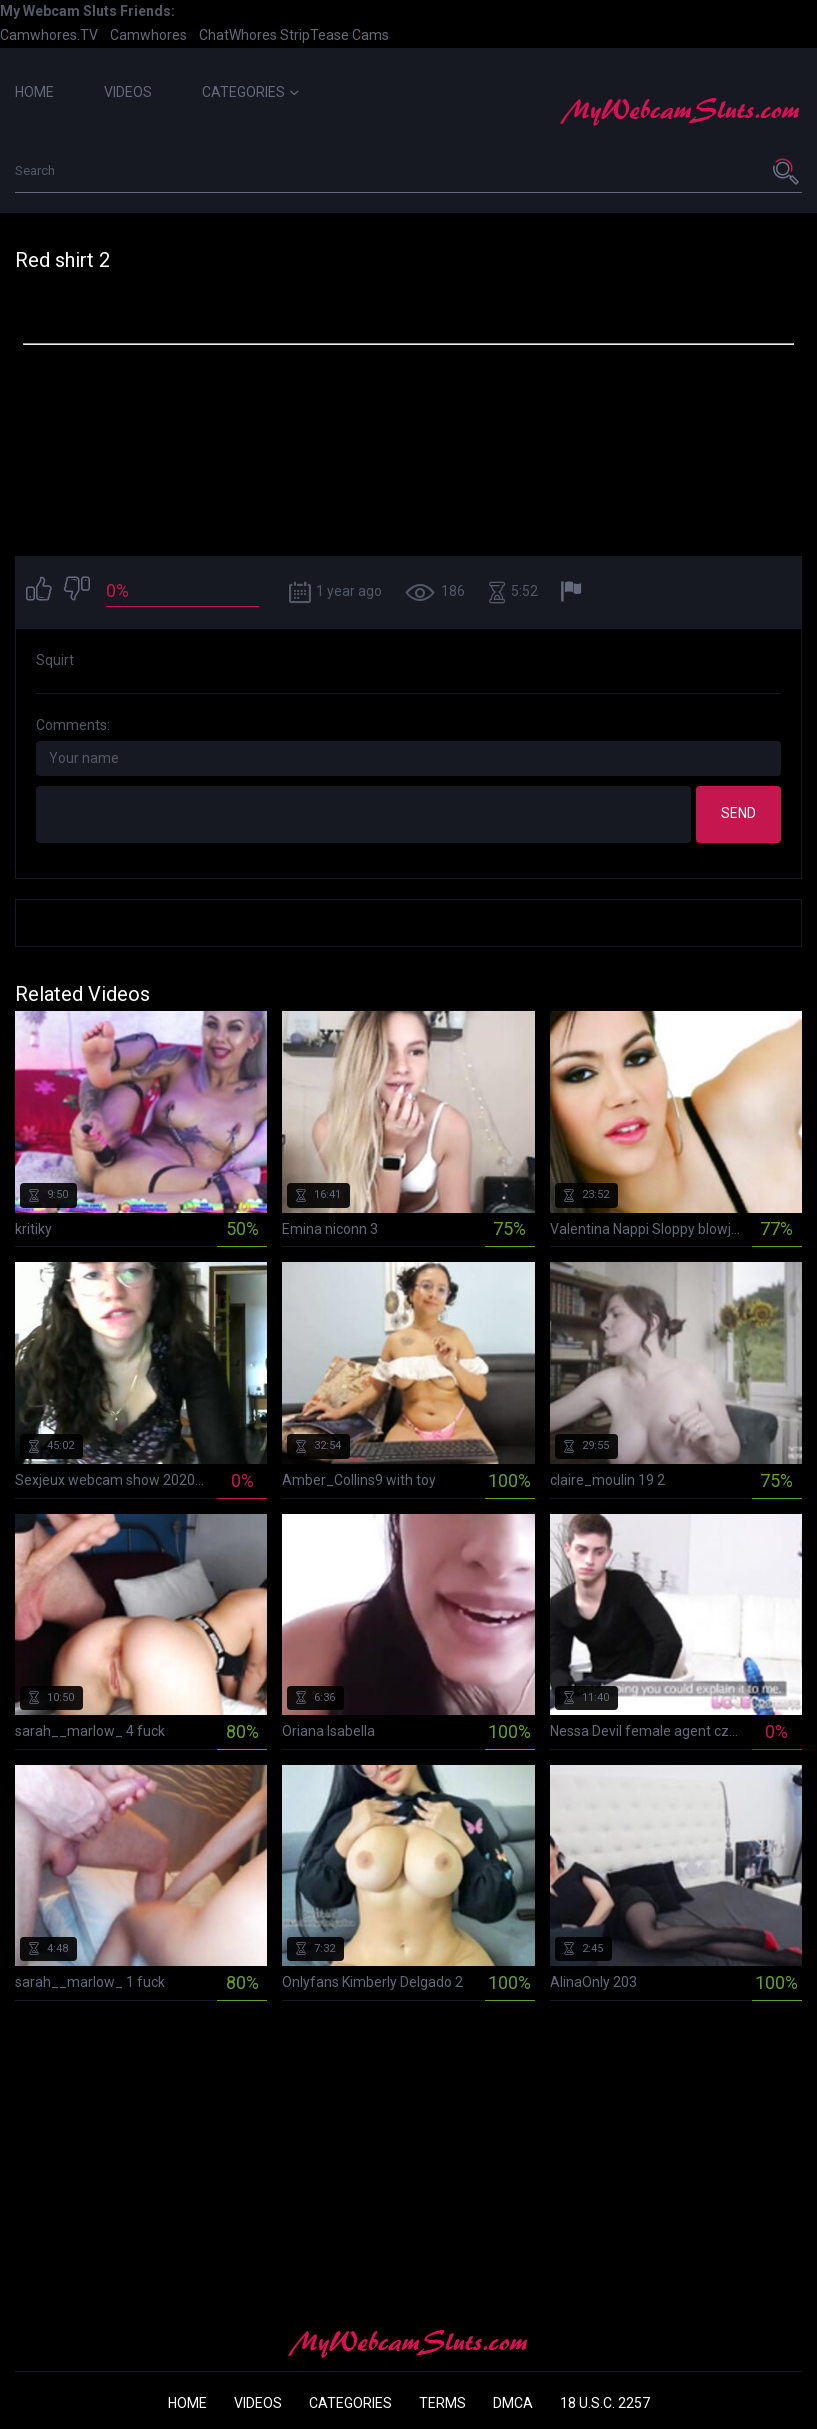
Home (34, 92)
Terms (442, 2403)
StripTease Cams (334, 35)
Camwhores (148, 35)
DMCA (513, 2403)
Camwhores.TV (49, 35)
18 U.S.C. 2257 (605, 2403)
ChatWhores (238, 35)
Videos (128, 92)
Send (738, 813)
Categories (250, 92)
